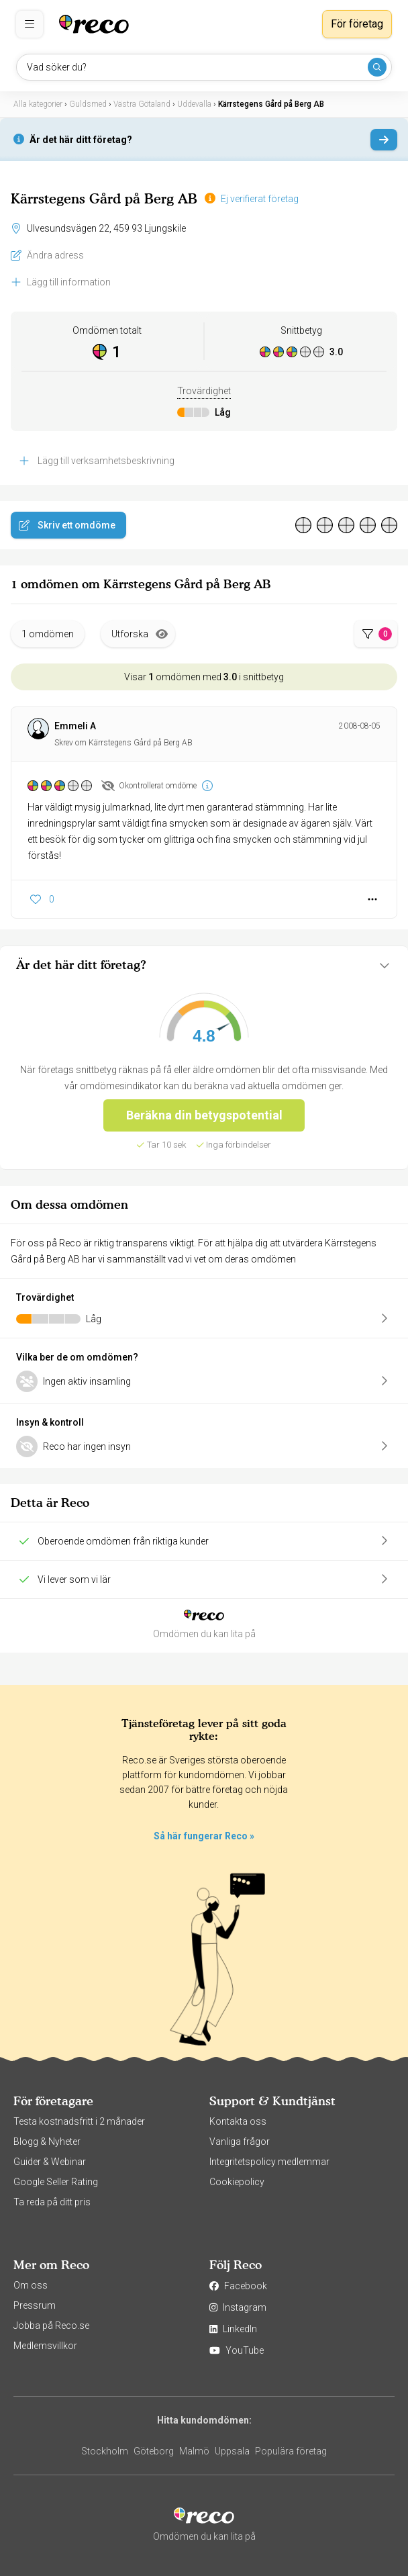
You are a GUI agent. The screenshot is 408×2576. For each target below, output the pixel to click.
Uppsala (232, 2451)
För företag (357, 23)
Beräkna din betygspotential (204, 1115)
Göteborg (154, 2451)
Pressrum (34, 2305)
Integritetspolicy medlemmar (269, 2161)
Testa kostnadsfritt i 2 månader (79, 2121)
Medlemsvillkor (45, 2345)
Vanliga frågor (239, 2141)
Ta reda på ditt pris (52, 2202)
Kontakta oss (237, 2121)
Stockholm (104, 2451)
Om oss (30, 2285)
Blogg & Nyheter (47, 2141)
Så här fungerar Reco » (204, 1836)
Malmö (194, 2451)
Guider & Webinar (49, 2161)
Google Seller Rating (55, 2181)
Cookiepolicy (236, 2181)
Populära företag (291, 2451)
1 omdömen (47, 634)
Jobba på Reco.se (51, 2325)
